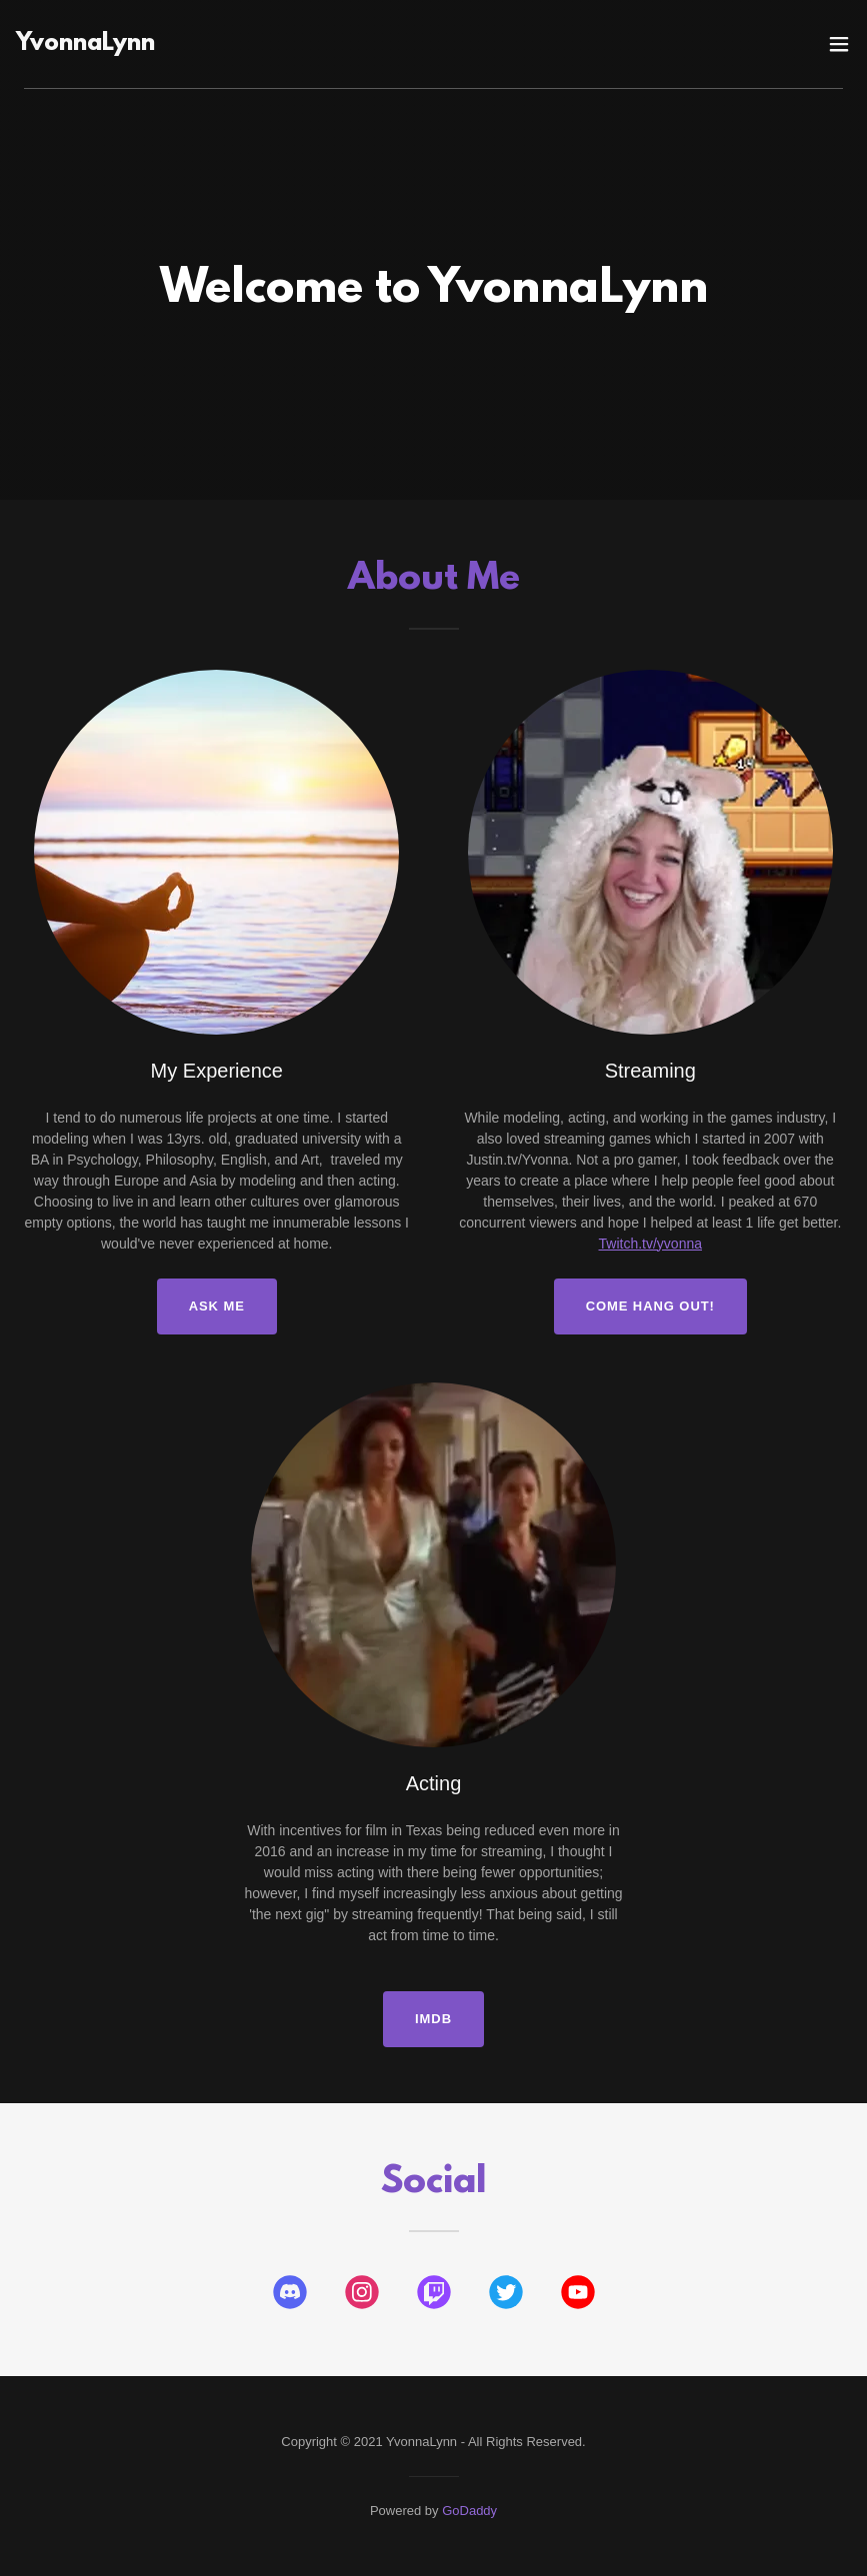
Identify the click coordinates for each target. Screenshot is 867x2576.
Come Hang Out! (650, 1305)
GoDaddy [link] (469, 2510)
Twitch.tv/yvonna (651, 1244)
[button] (839, 44)
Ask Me (217, 1305)
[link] (306, 45)
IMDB (433, 2018)
